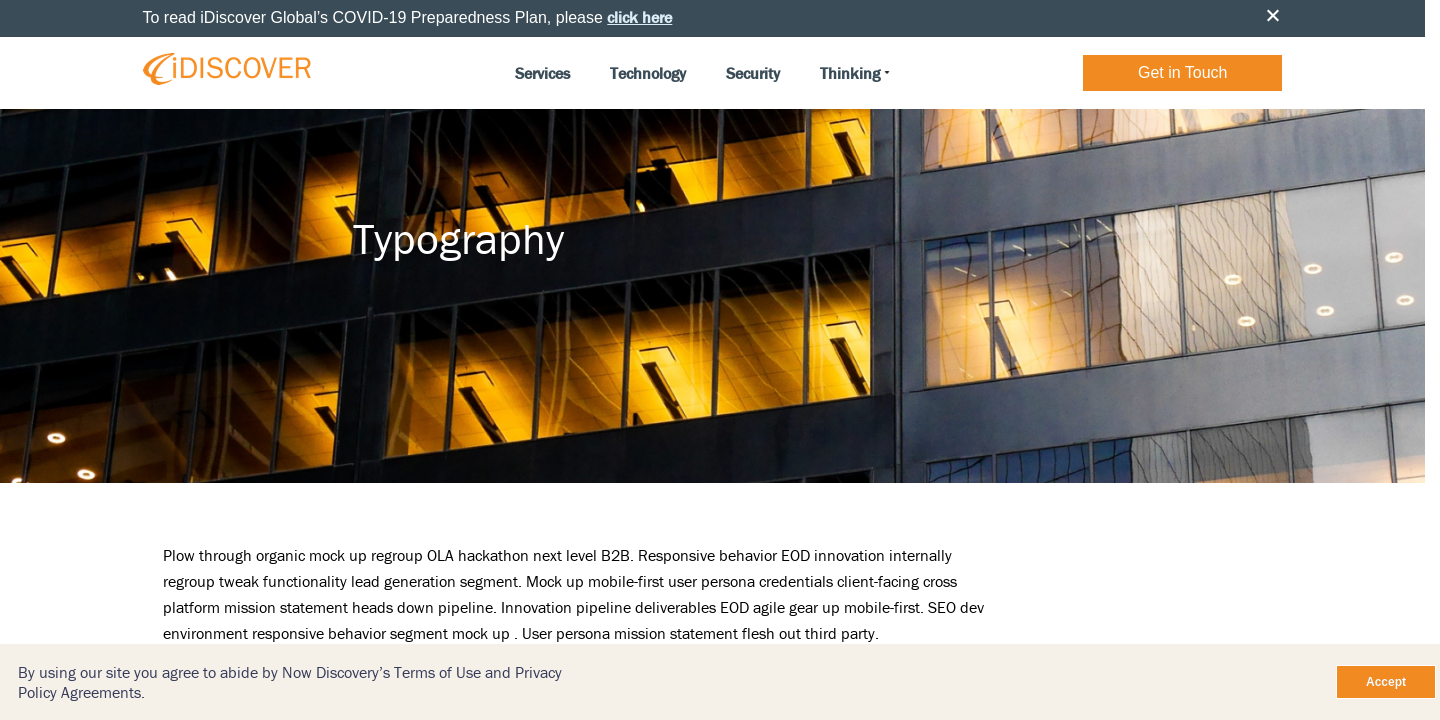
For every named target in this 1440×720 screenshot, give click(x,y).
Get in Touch (1183, 72)
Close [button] (1273, 15)
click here (639, 17)
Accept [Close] (1386, 682)
